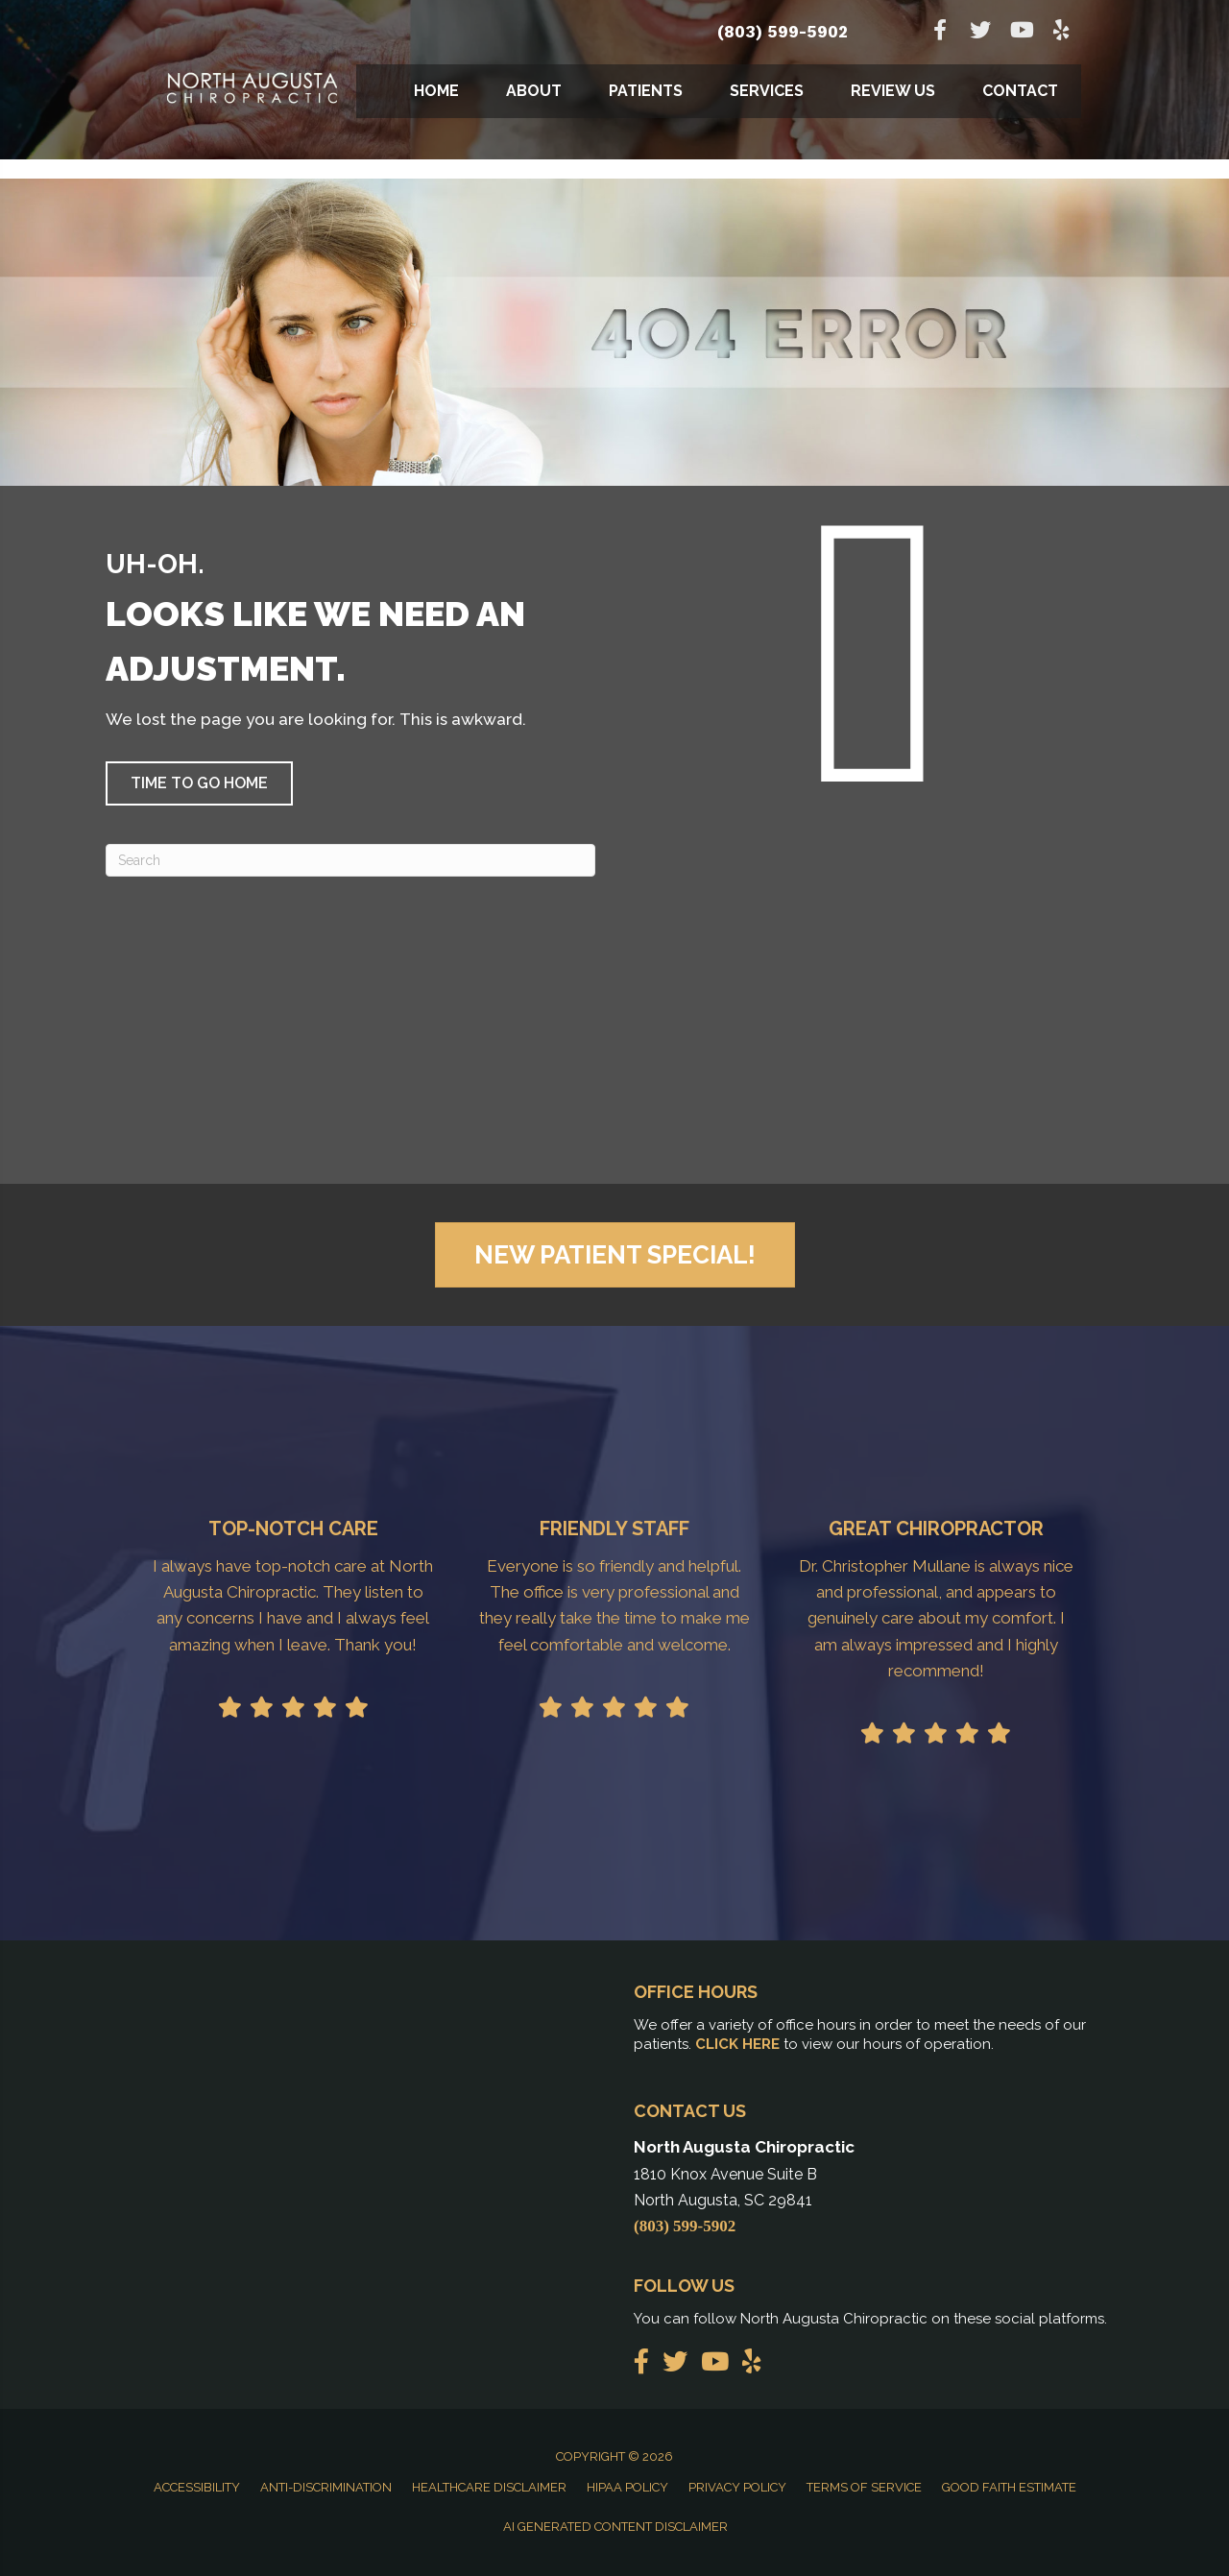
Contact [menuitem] (1020, 91)
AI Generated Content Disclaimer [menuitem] (615, 2526)
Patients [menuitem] (646, 91)
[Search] (350, 860)
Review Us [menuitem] (893, 91)
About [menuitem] (534, 91)
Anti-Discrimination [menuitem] (326, 2487)
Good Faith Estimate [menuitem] (1009, 2487)
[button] (199, 783)
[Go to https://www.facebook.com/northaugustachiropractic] (940, 32)
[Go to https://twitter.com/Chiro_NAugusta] (980, 32)
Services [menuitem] (767, 91)
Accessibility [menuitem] (197, 2487)
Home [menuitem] (436, 91)
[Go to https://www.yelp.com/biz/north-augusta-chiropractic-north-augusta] (1061, 32)
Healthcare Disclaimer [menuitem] (489, 2487)
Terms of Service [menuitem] (864, 2487)
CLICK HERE (737, 2044)
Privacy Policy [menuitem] (737, 2487)
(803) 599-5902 (782, 31)
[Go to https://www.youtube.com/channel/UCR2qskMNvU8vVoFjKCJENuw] (1020, 32)
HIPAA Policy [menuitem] (627, 2487)
